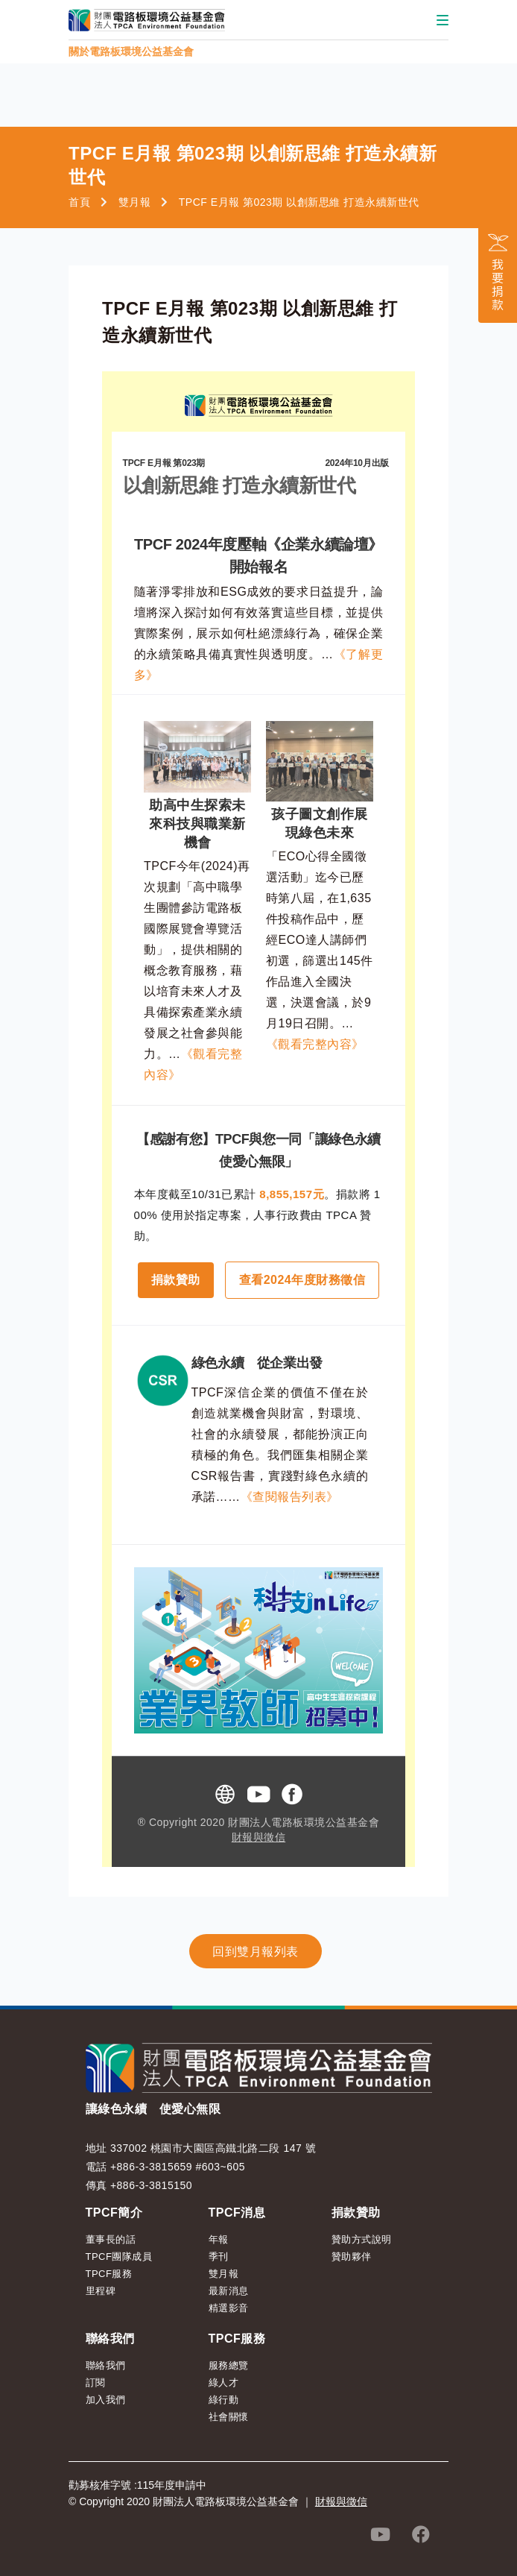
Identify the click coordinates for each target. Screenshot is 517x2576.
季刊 (219, 2256)
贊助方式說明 (362, 2239)
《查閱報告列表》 (290, 1496)
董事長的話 (111, 2239)
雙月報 (134, 202)
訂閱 (96, 2382)
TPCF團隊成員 (119, 2256)
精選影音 (229, 2308)
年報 (219, 2239)
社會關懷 (229, 2416)
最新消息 (229, 2290)
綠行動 (224, 2399)
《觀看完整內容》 (315, 1044)
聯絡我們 (106, 2365)
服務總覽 (229, 2365)
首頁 (79, 202)
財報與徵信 (259, 1837)
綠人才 (224, 2382)
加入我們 (106, 2399)
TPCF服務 (109, 2273)
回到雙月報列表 (255, 1951)
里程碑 (101, 2290)
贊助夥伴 (352, 2256)
